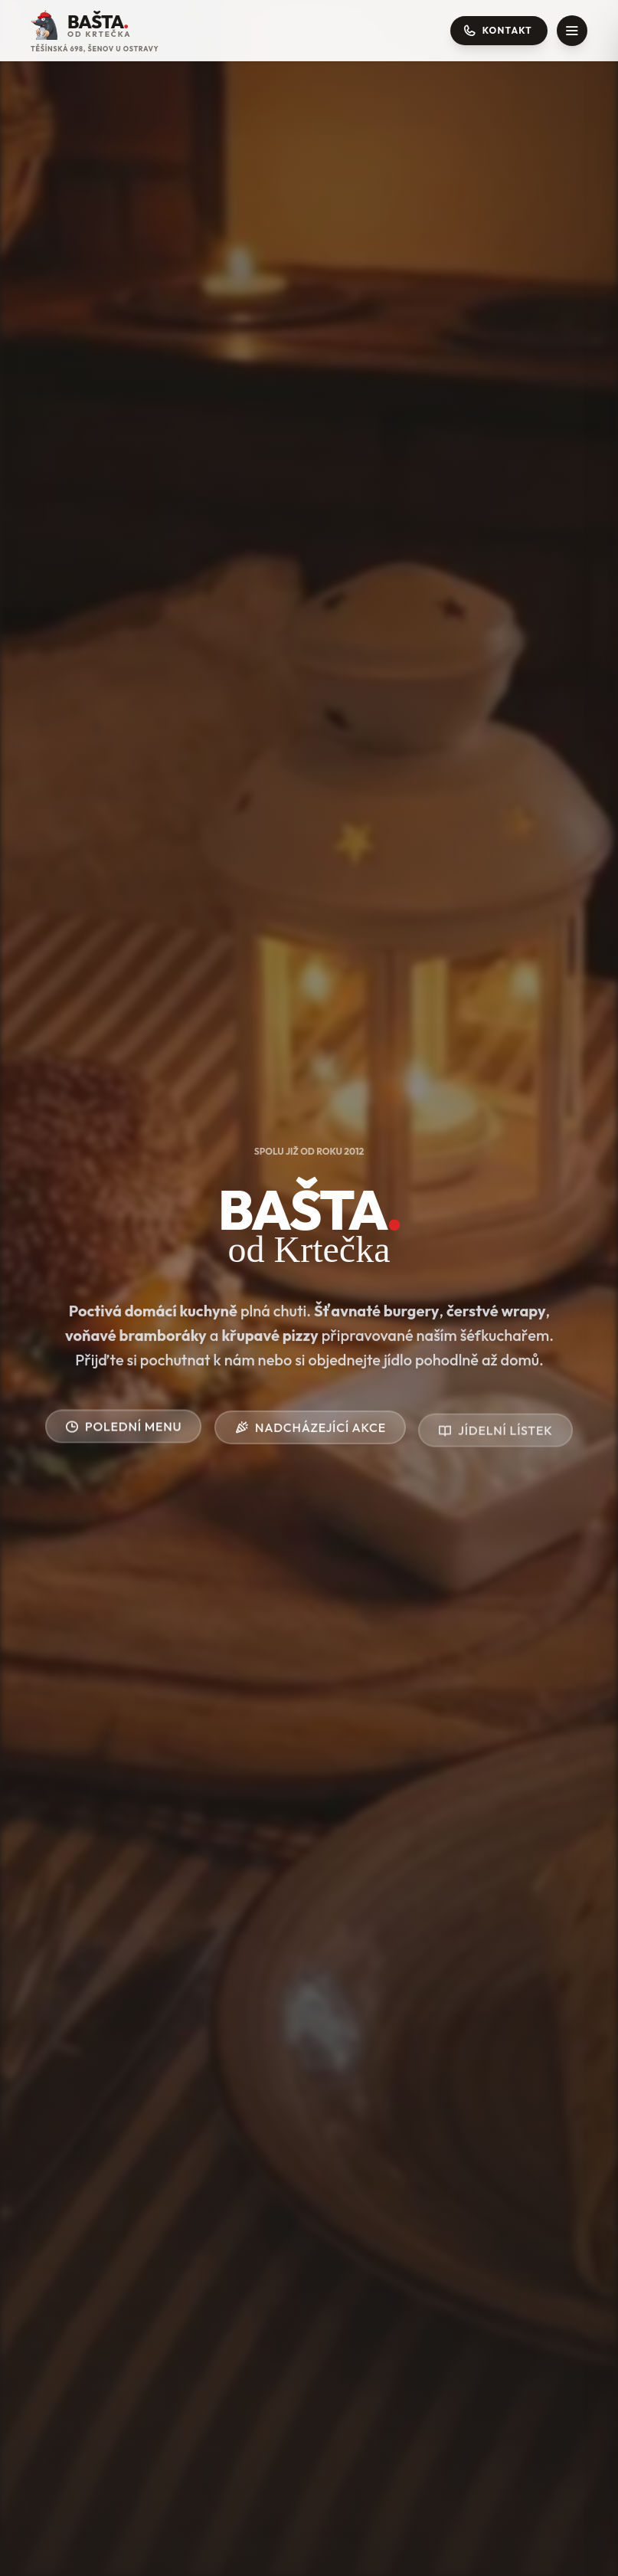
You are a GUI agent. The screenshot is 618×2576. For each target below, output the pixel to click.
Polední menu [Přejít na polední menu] (123, 1429)
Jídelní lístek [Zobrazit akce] (495, 1451)
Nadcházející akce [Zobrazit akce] (310, 1434)
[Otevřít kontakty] (499, 30)
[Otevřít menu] (572, 30)
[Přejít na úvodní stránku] (95, 31)
